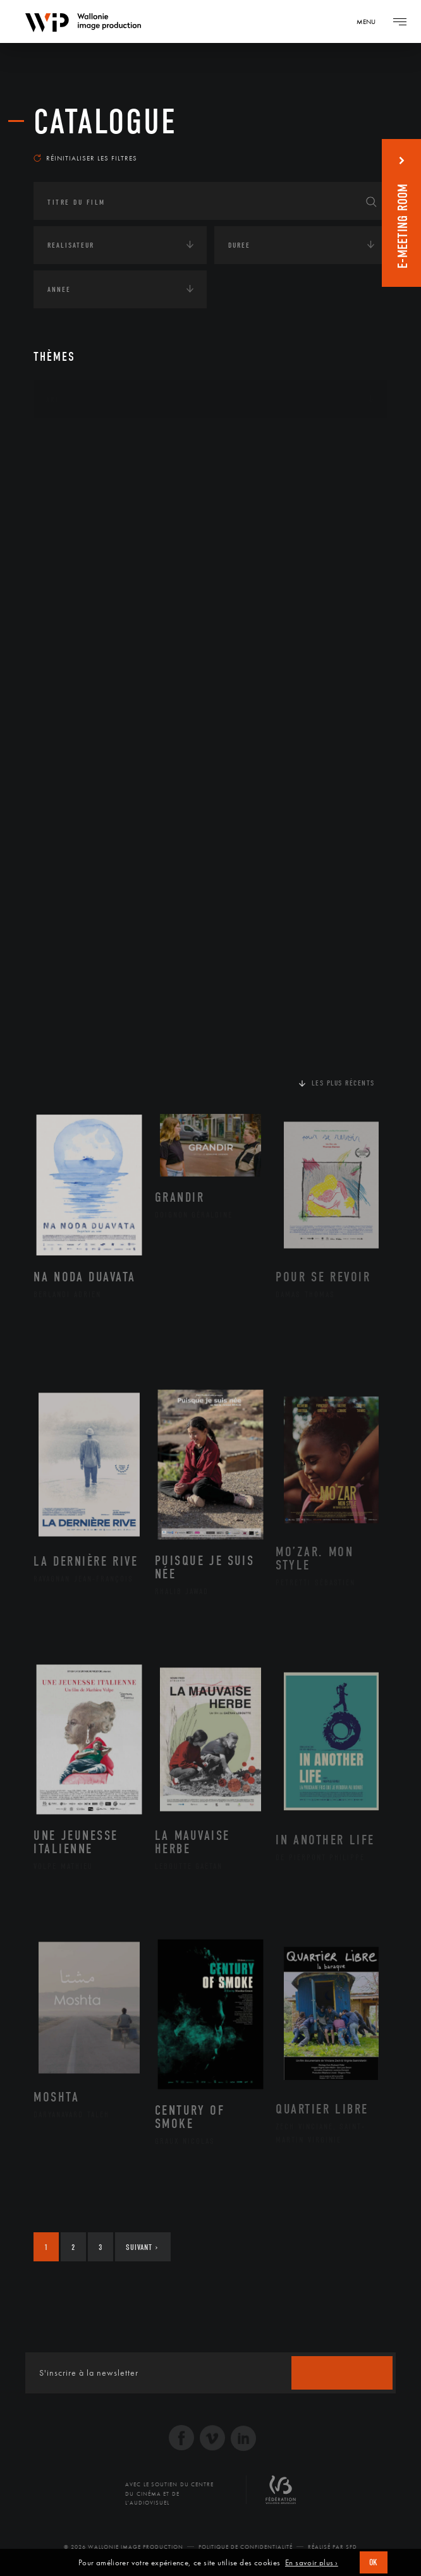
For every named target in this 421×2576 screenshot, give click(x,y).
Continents (69, 438)
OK (373, 2562)
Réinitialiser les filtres (85, 158)
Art (52, 399)
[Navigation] (370, 21)
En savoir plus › (311, 2562)
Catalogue (105, 122)
